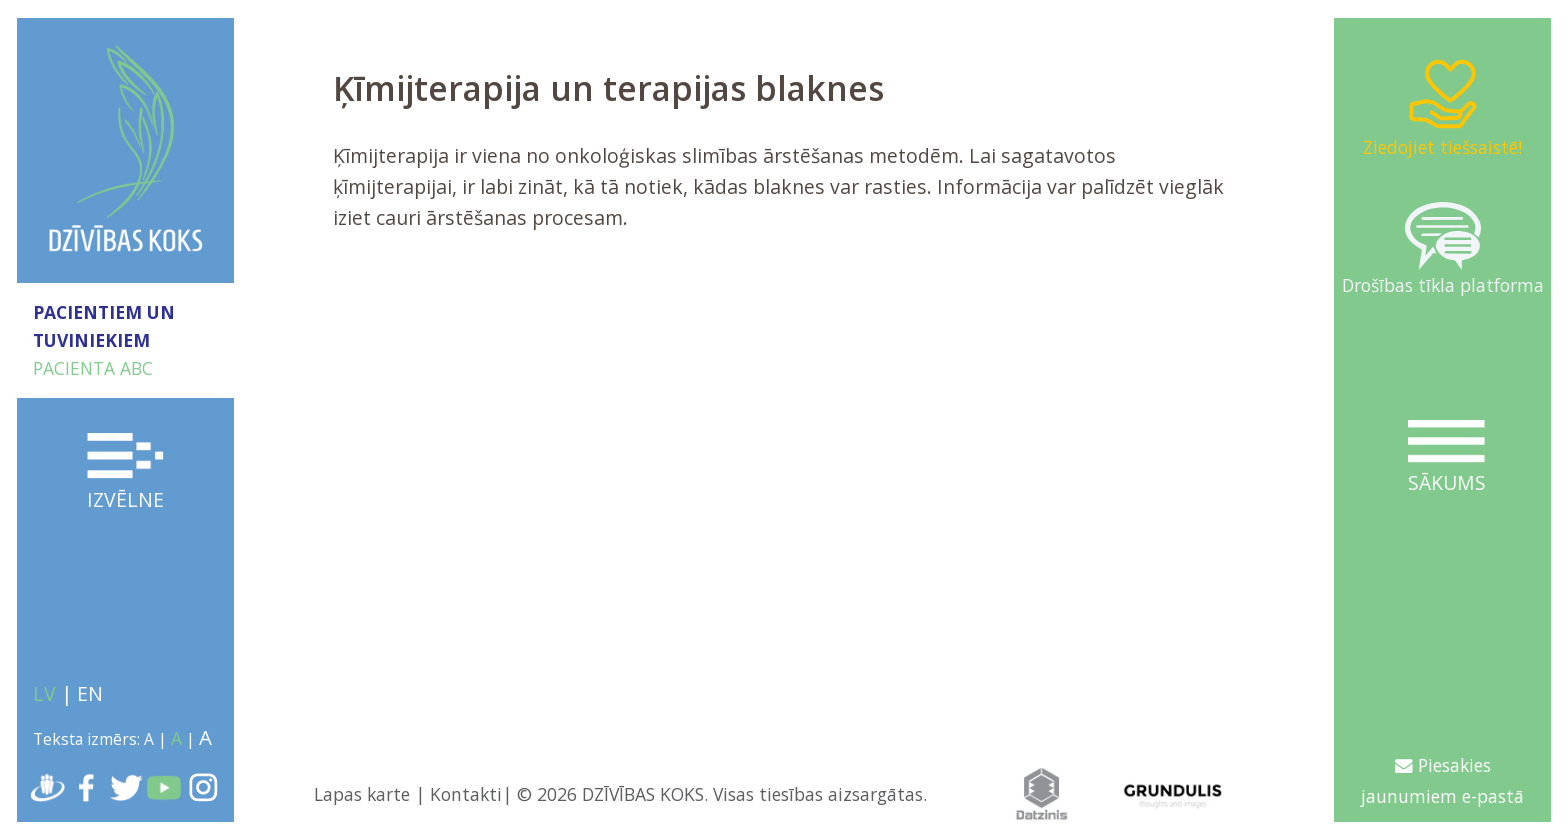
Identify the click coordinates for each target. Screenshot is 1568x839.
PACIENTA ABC (93, 368)
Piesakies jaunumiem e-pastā (1442, 780)
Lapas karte (362, 794)
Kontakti (466, 794)
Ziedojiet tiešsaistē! (1442, 107)
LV (44, 693)
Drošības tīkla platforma (1443, 249)
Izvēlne (126, 473)
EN (90, 693)
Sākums (1447, 458)
